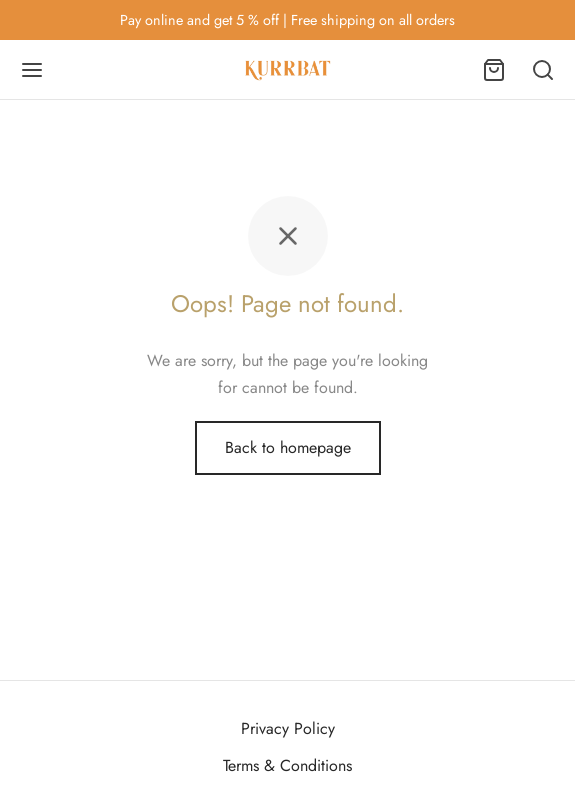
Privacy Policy (288, 728)
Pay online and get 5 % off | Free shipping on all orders (287, 20)
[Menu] (32, 70)
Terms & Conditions (287, 765)
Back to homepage (288, 447)
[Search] (543, 70)
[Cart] (494, 70)
